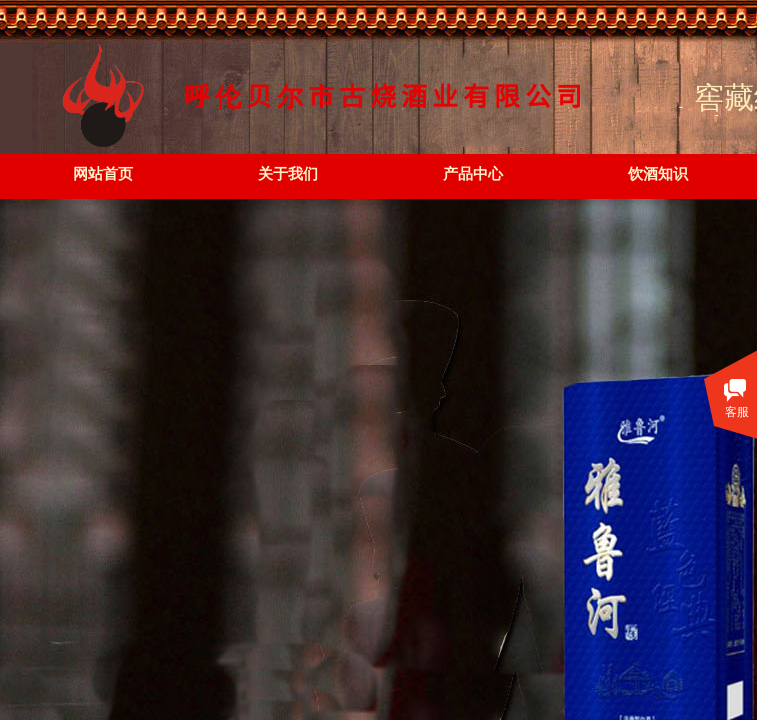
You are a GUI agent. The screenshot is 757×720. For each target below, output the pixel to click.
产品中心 (473, 174)
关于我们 (288, 174)
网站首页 (103, 174)
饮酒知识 (658, 174)
